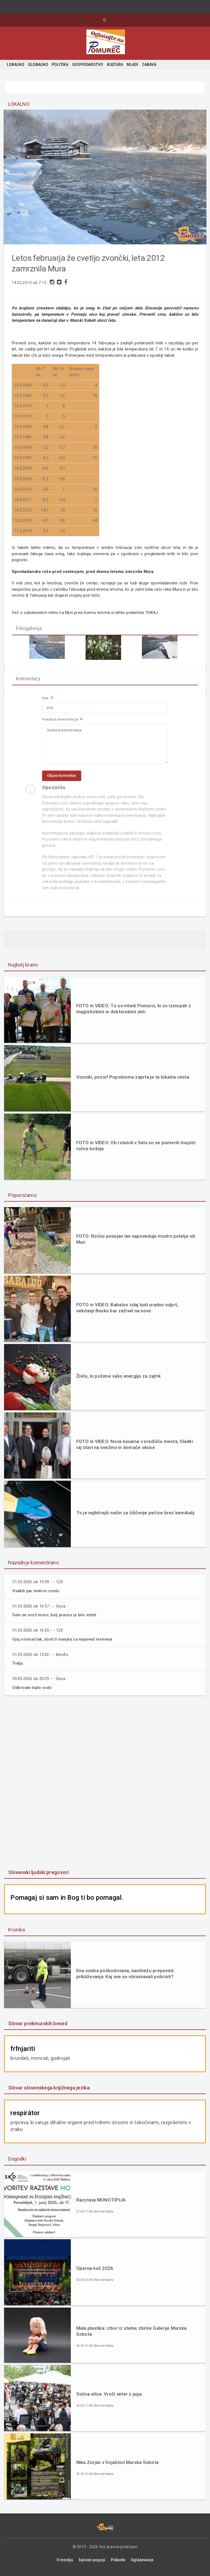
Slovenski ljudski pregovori (38, 1875)
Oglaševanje (142, 2563)
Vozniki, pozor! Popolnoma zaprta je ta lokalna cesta (132, 1081)
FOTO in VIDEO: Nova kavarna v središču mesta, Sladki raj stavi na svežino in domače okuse (134, 1448)
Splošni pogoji (91, 2563)
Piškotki (118, 2563)
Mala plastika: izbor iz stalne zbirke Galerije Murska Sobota (131, 2334)
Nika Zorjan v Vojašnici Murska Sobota (117, 2465)
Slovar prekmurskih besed (37, 2026)
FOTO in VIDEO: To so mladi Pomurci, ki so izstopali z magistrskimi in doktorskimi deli (133, 1013)
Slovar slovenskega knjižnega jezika (48, 2091)
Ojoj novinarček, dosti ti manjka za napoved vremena (65, 1643)
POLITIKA (60, 64)
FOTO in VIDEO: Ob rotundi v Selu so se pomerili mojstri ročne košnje (136, 1150)
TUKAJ (152, 613)
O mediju (65, 2563)
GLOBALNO (38, 64)
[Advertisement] (105, 1786)
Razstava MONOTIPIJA (101, 2203)
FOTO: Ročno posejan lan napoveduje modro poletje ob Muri (136, 1243)
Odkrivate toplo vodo (33, 1690)
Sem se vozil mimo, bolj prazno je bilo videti (55, 1619)
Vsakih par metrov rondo (37, 1595)
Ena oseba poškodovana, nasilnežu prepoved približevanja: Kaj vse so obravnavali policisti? (125, 1977)
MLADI (132, 64)
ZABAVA (149, 64)
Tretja (18, 1666)
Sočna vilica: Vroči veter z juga (109, 2397)
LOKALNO (15, 64)
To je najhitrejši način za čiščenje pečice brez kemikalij (135, 1517)
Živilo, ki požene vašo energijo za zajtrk (118, 1380)
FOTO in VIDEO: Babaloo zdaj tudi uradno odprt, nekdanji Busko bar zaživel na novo (127, 1312)
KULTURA (115, 64)
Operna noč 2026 (94, 2271)
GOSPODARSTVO (87, 64)
